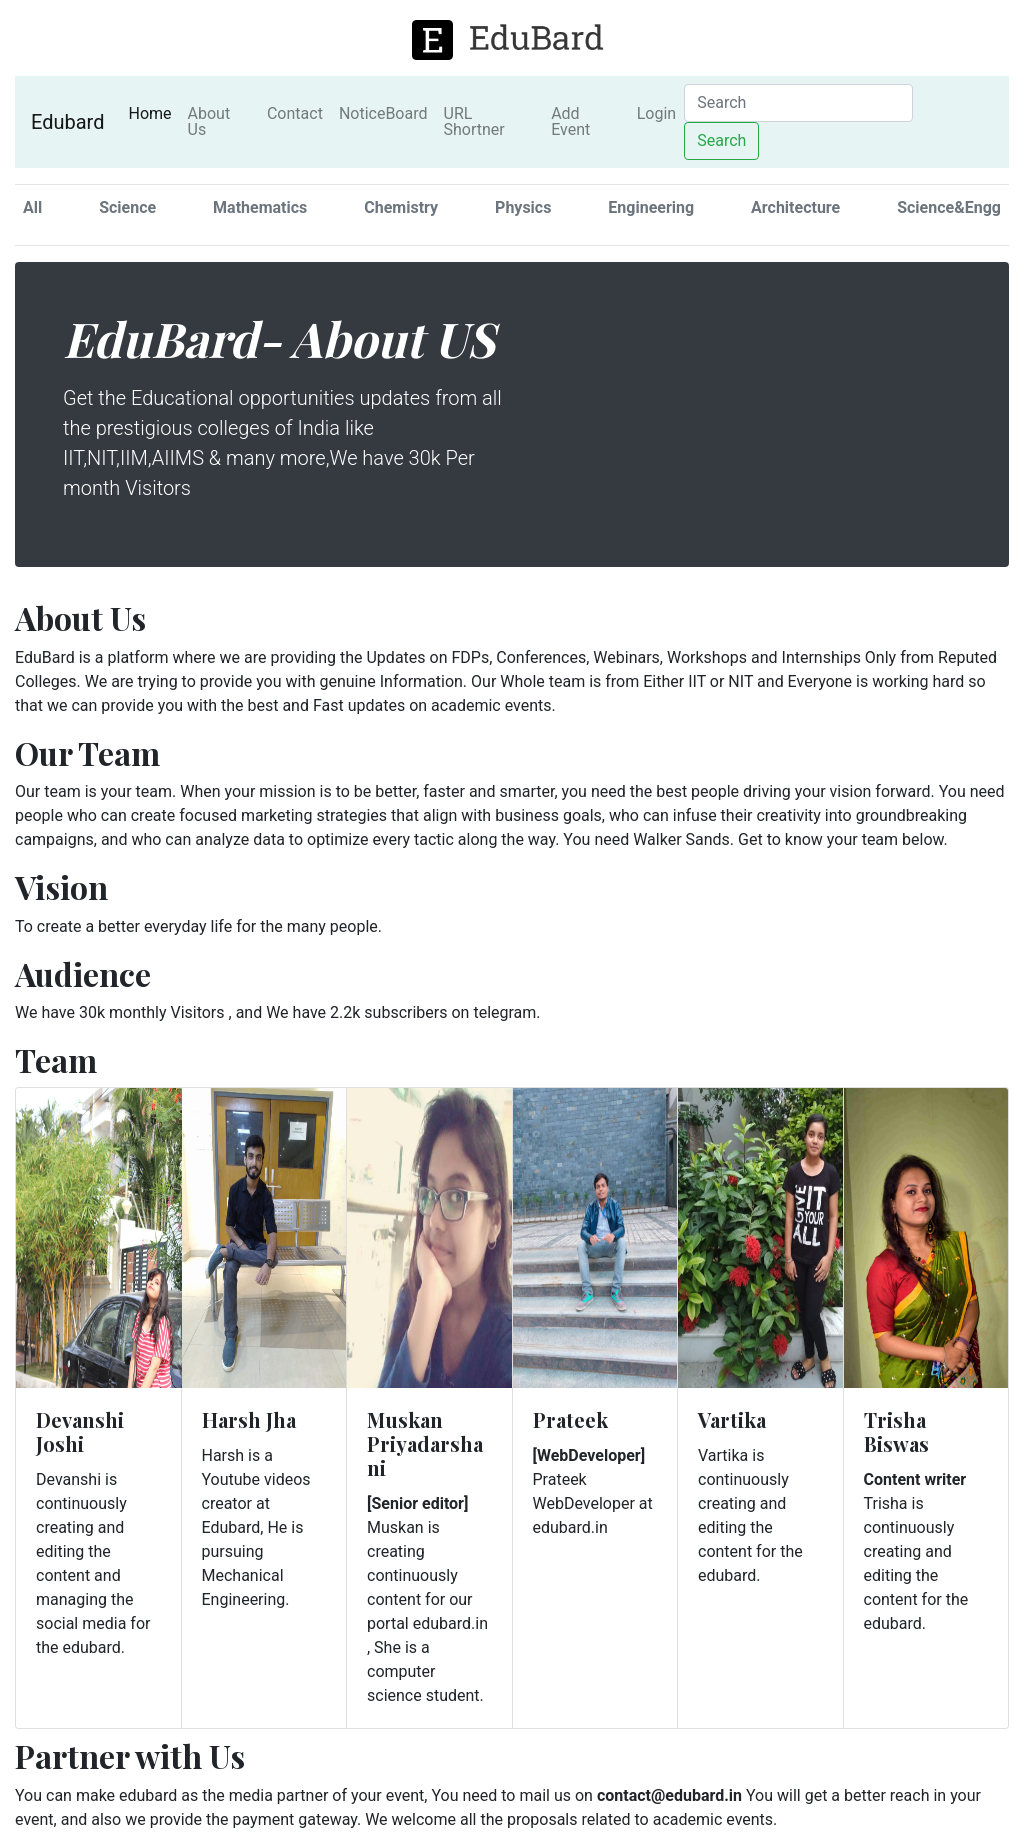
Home (153, 113)
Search (721, 140)
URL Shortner (474, 121)
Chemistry (401, 207)
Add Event (570, 121)
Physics (523, 207)
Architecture (795, 207)
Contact (295, 113)
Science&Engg (949, 207)
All (32, 207)
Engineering (651, 207)
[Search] (798, 103)
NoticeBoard (383, 113)
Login (656, 113)
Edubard (67, 122)
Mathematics (260, 207)
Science (127, 207)
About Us (209, 121)
